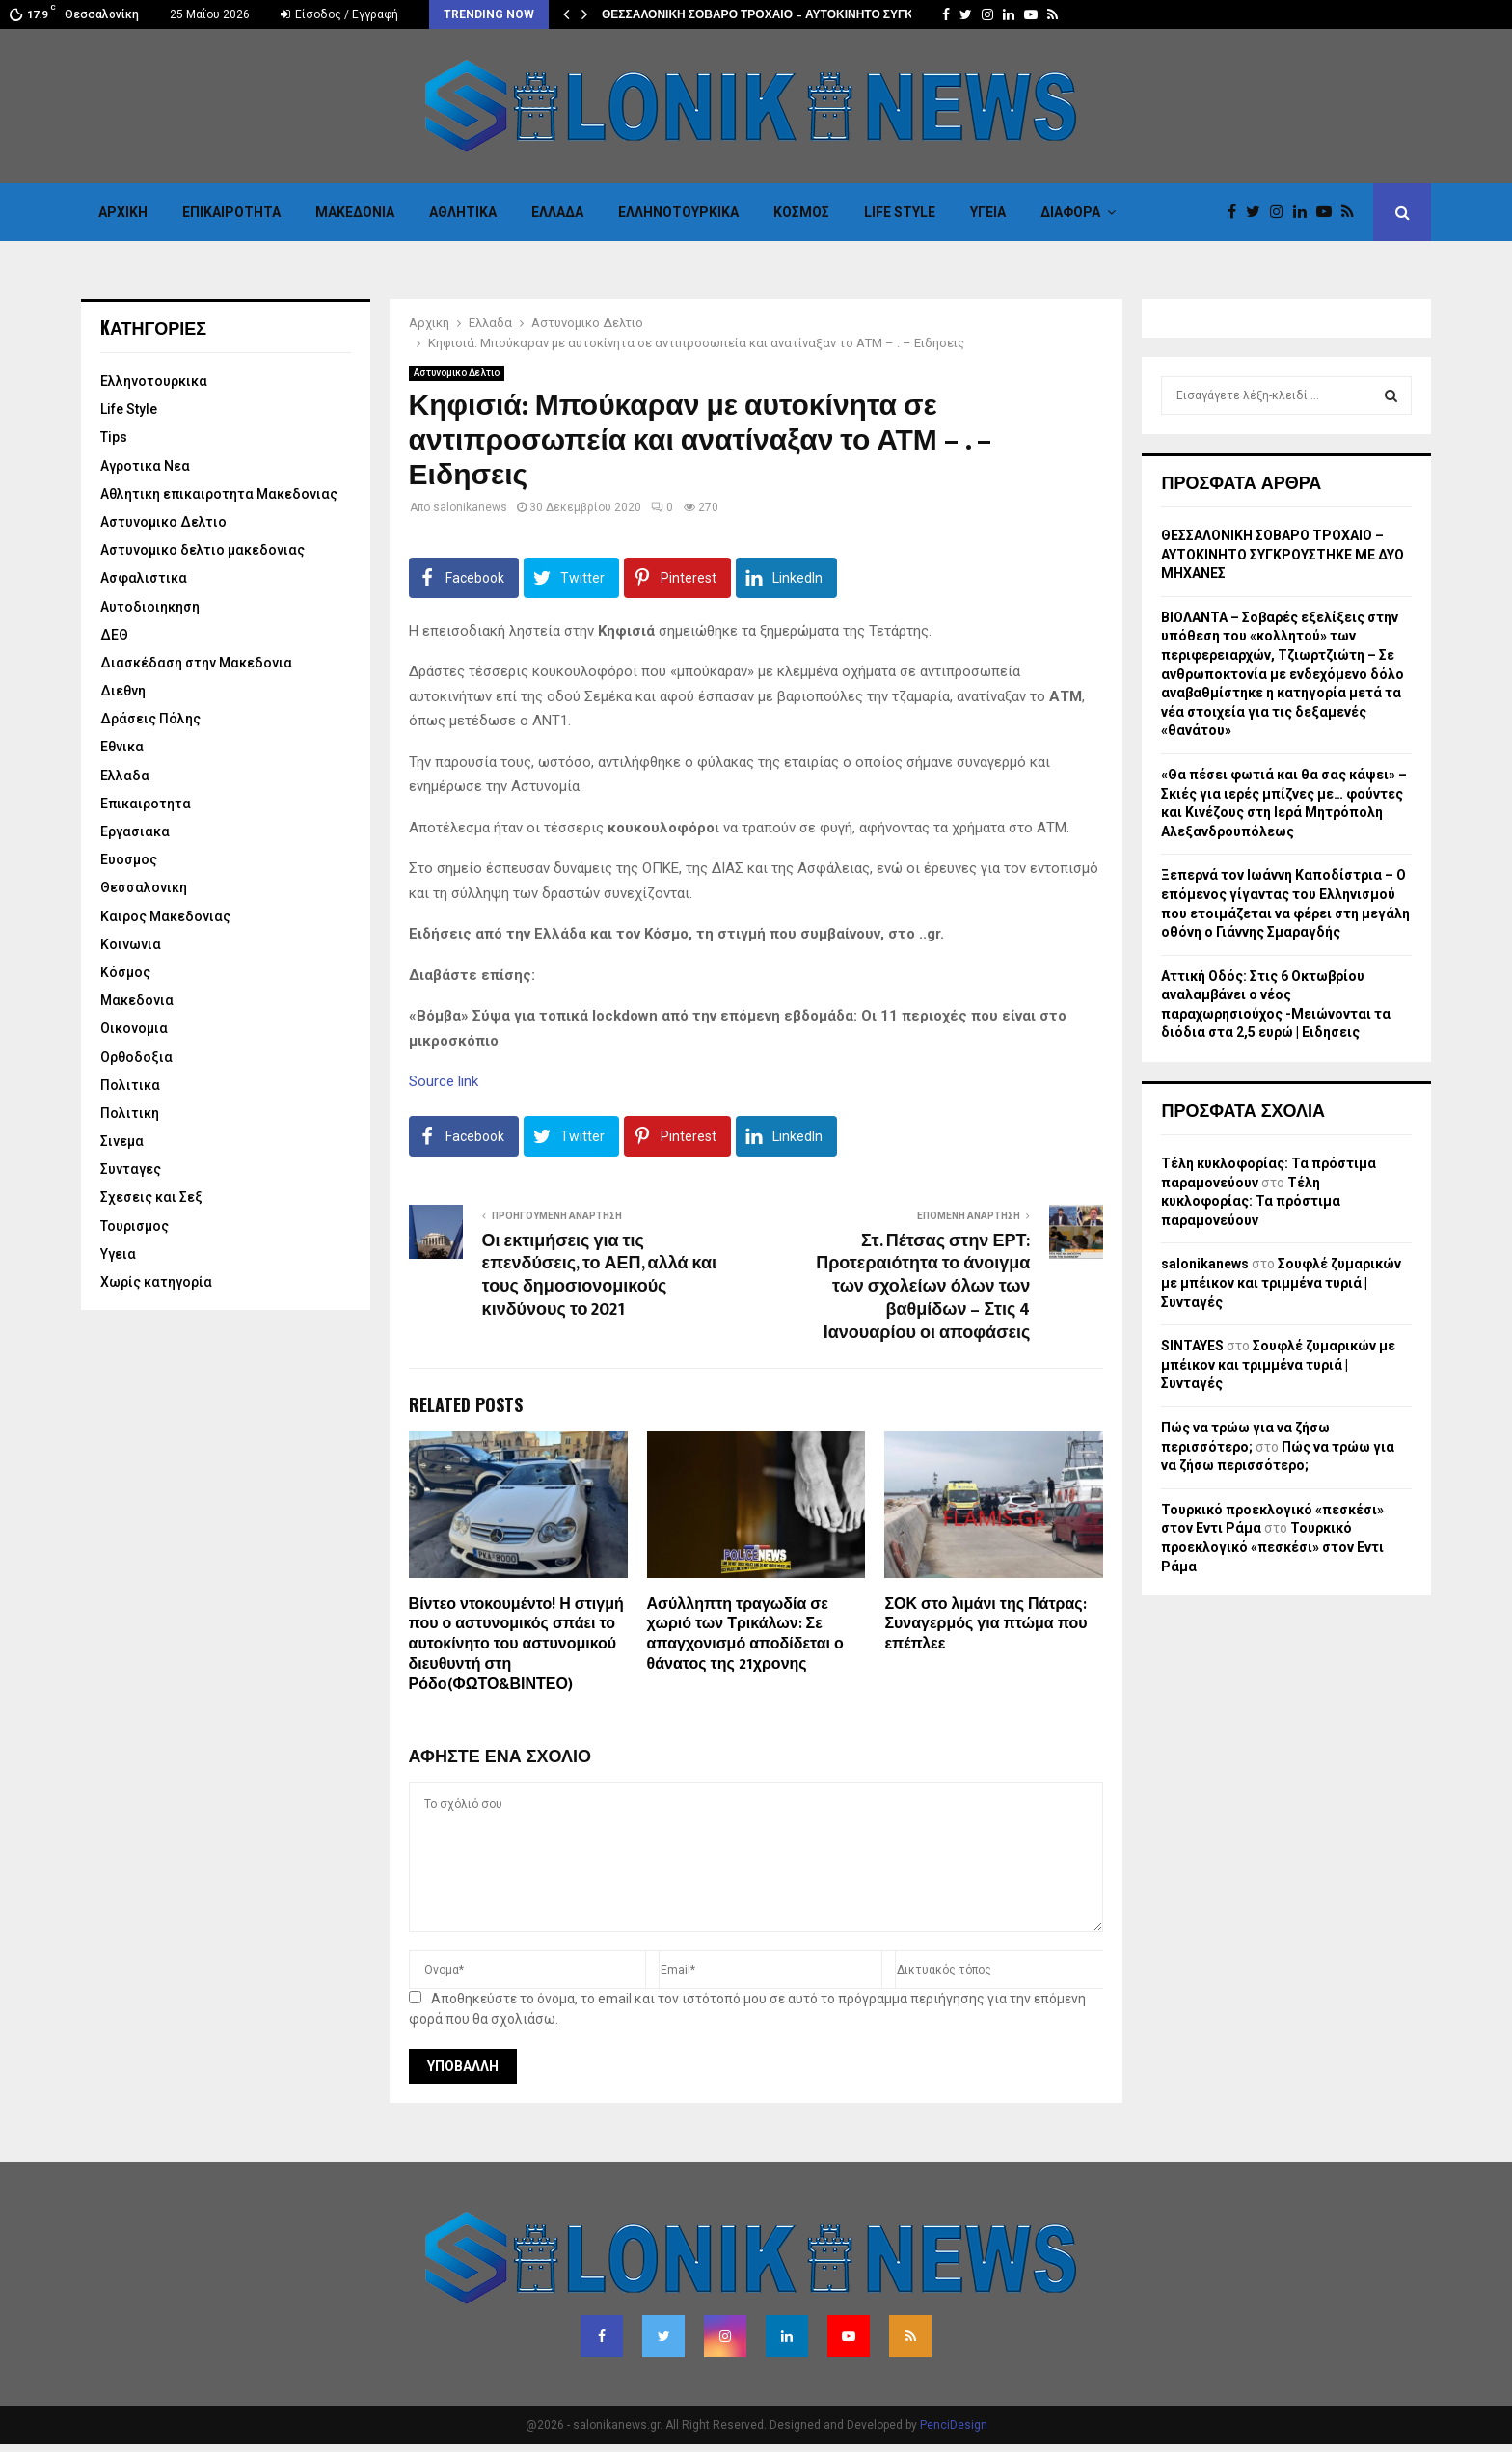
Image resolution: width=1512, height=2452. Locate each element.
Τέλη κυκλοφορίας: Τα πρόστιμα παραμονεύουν (1250, 1201)
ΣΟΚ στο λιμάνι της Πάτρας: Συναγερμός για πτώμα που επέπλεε (985, 1625)
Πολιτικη (129, 1113)
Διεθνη (123, 690)
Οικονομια (134, 1028)
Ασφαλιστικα (143, 578)
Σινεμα (122, 1141)
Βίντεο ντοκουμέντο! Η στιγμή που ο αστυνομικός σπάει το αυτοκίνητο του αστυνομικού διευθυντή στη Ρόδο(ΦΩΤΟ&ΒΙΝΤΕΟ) (516, 1645)
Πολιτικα (130, 1085)
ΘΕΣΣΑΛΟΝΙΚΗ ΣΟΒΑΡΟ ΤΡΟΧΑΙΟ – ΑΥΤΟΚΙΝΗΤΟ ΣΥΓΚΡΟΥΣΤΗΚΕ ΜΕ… (804, 14)
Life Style (899, 212)
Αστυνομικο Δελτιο (457, 373)
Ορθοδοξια (136, 1057)
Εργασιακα (135, 831)
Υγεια (988, 212)
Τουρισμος (134, 1226)
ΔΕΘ (114, 634)
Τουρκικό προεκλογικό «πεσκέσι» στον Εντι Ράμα (1272, 1546)
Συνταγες (130, 1169)
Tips (113, 437)
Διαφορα (1070, 212)
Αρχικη (123, 212)
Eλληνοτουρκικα (678, 212)
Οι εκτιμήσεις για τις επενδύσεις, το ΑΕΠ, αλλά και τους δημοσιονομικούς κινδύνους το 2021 (599, 1276)
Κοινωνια (130, 944)
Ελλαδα (557, 212)
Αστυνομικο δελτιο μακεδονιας (202, 550)
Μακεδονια (354, 212)
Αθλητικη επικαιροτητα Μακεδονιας (219, 494)
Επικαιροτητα (231, 212)
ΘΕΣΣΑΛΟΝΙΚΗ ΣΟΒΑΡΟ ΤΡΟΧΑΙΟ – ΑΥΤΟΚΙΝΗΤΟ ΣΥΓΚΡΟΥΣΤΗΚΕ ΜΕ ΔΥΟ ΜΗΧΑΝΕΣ (1282, 554)
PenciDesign (953, 2425)
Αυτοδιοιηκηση (150, 606)
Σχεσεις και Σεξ (151, 1197)
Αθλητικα (463, 212)
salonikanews (470, 507)
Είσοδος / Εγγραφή (339, 14)
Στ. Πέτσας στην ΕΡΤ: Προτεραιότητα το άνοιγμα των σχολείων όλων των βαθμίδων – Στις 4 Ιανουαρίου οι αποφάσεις (923, 1288)
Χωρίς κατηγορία (156, 1282)
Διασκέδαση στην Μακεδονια (196, 662)
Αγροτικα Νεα (145, 466)
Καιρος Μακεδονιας (165, 916)
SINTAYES (1192, 1345)
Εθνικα (122, 746)
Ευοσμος (128, 859)
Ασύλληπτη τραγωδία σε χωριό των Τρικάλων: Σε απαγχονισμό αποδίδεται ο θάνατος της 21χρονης (745, 1634)
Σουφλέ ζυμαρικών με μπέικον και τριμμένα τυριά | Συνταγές (1281, 1282)
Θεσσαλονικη (143, 887)
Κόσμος (801, 212)
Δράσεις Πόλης (150, 718)
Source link (443, 1081)
